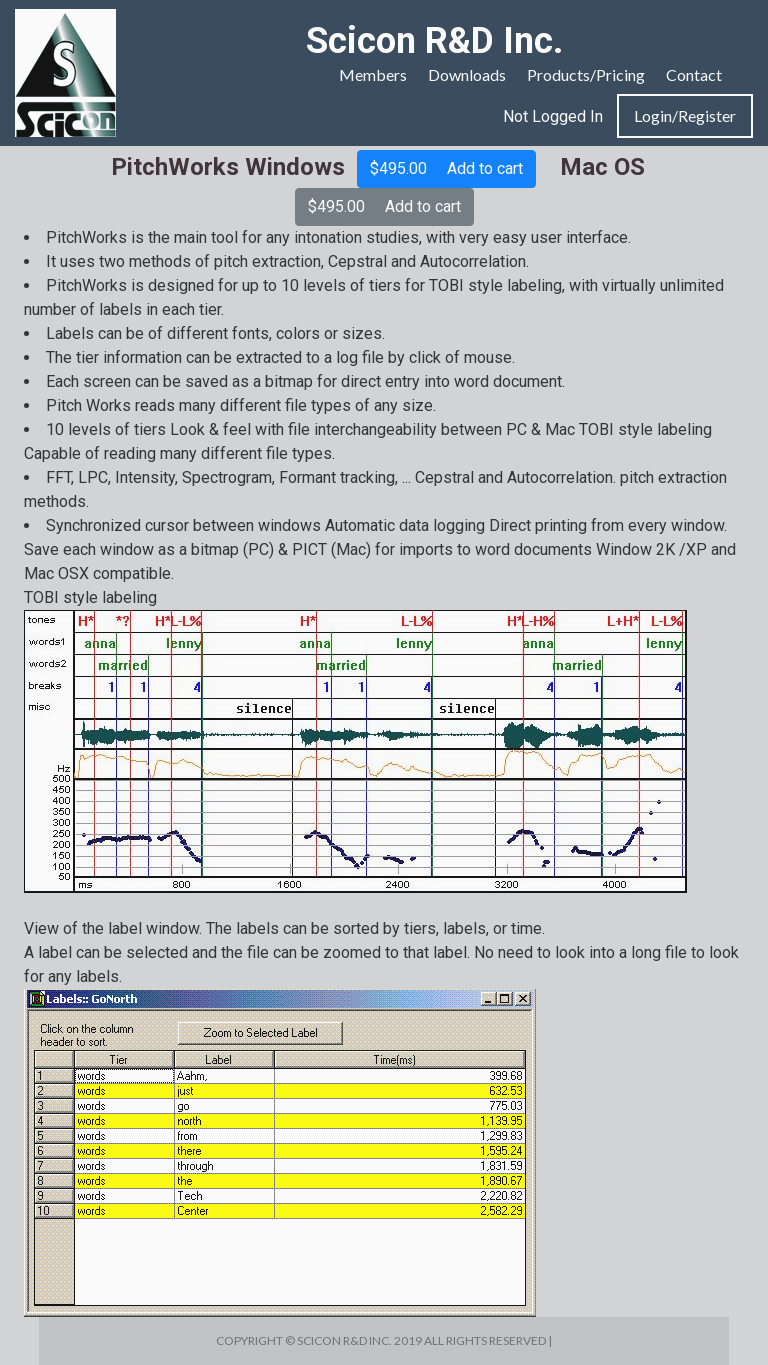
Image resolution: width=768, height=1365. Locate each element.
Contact (694, 74)
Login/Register (685, 115)
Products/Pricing (586, 74)
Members (373, 74)
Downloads (467, 74)
